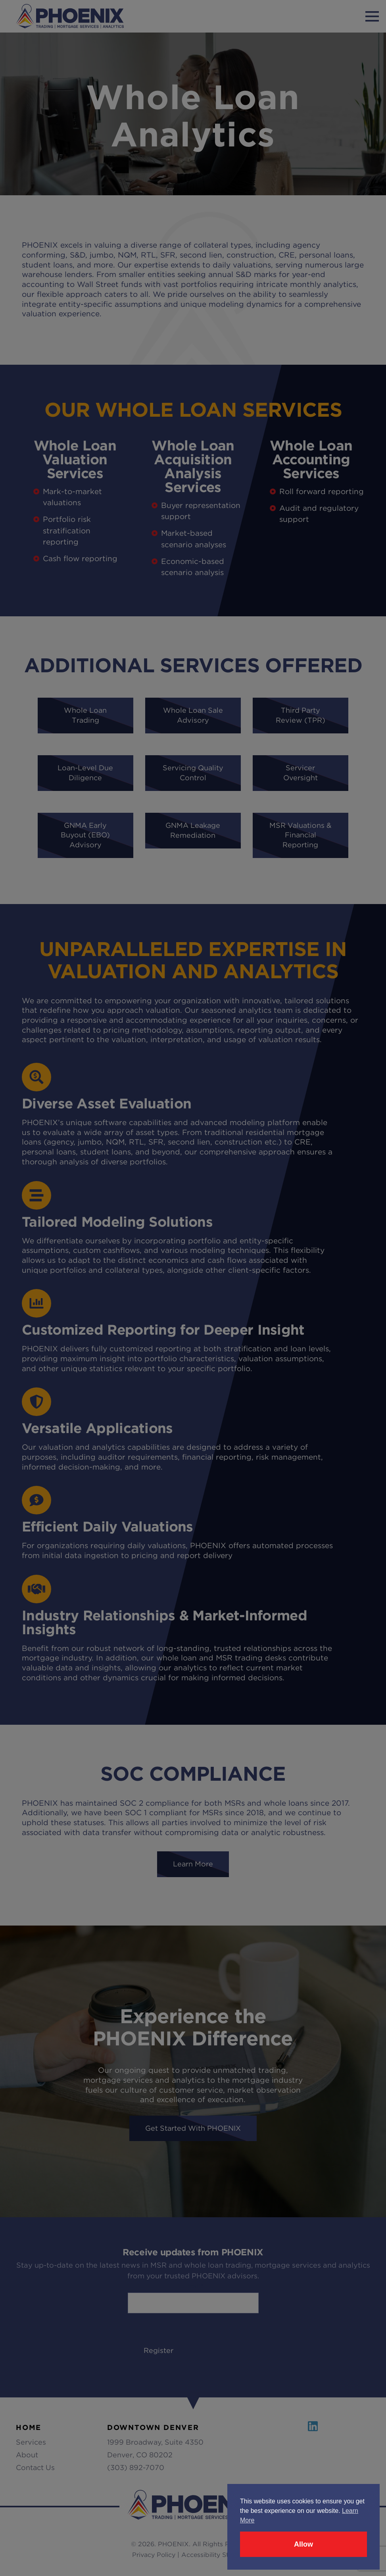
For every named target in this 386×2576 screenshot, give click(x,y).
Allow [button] (303, 2544)
